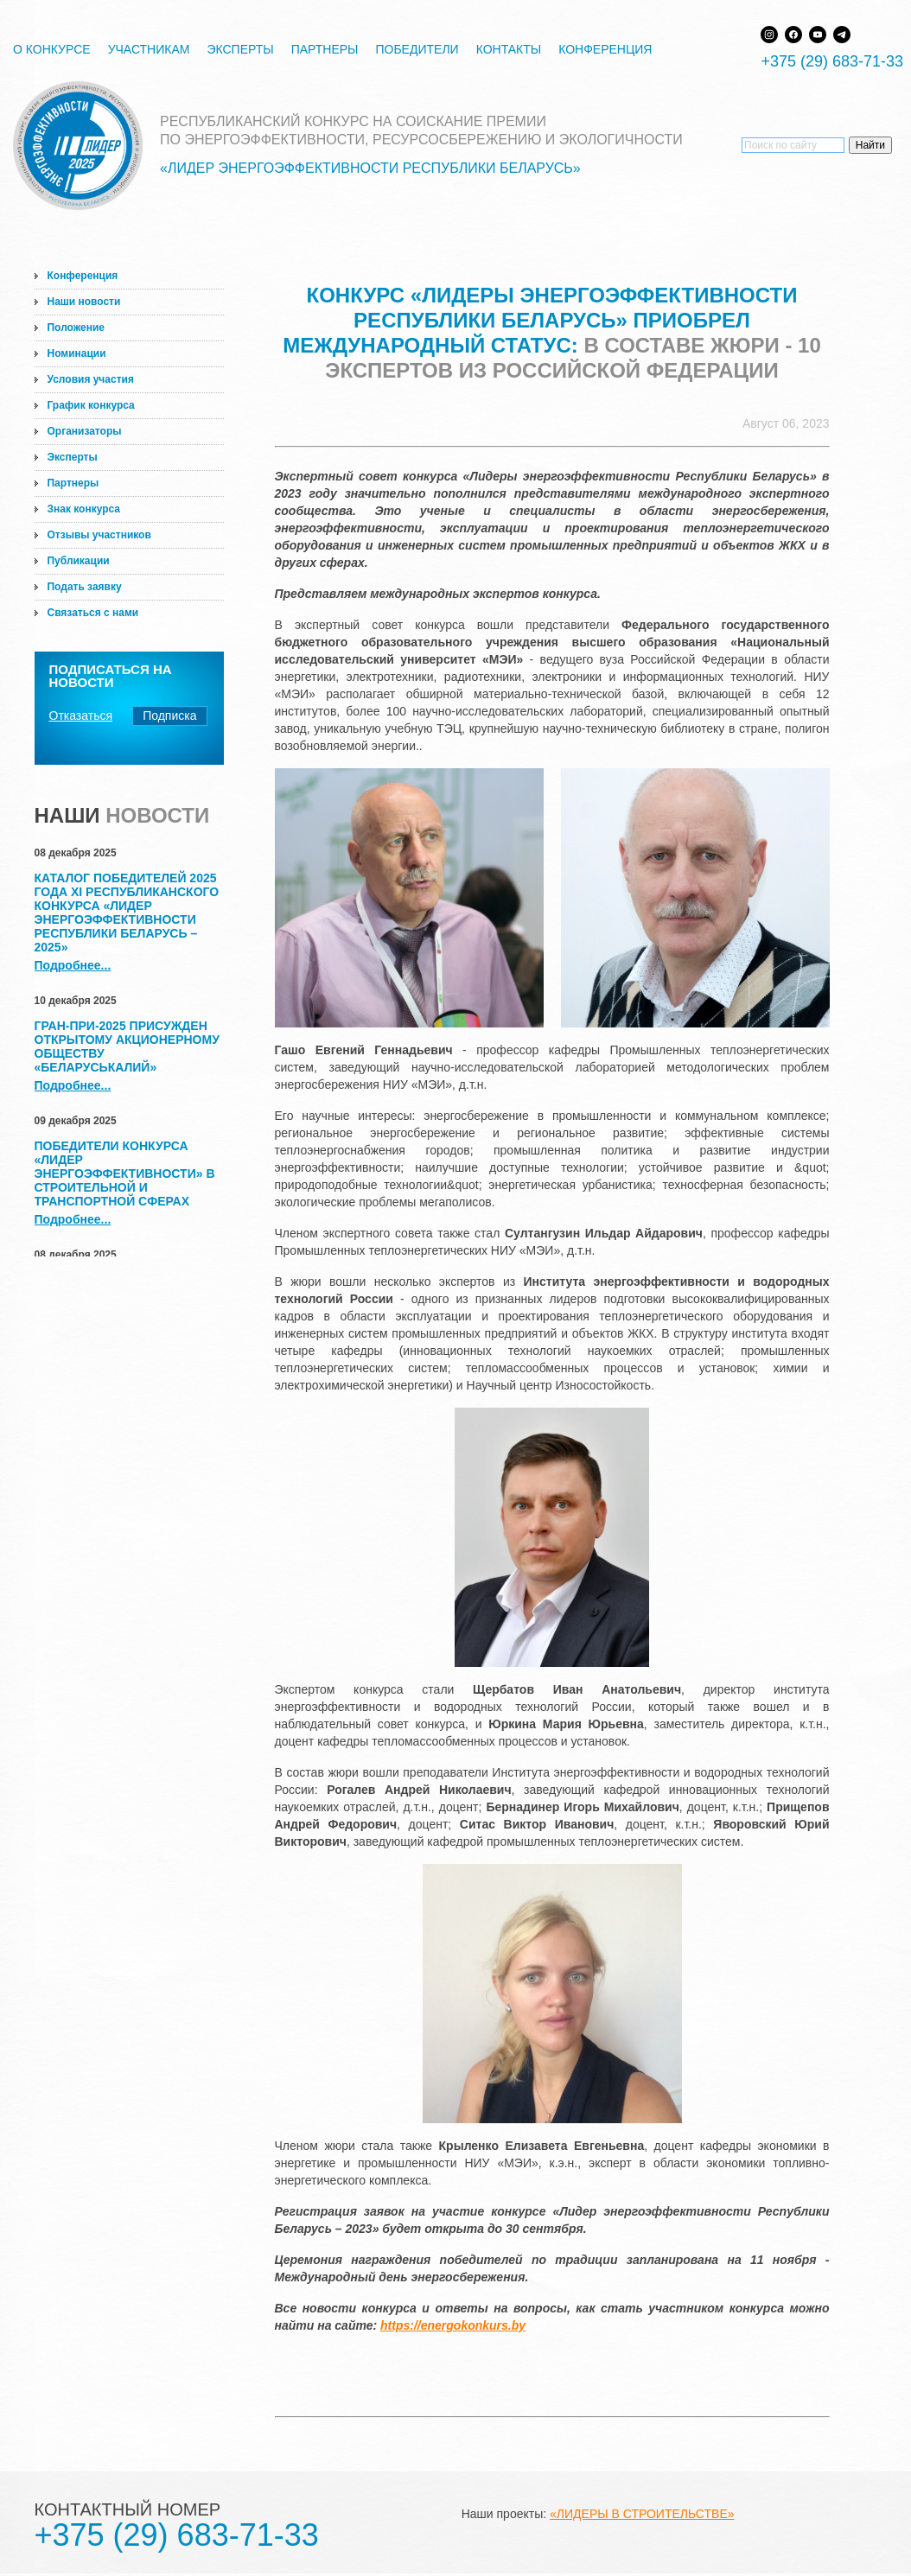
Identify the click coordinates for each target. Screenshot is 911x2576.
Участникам (149, 49)
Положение (76, 327)
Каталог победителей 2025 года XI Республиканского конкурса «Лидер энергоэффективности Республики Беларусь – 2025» (127, 912)
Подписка (169, 715)
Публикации (79, 561)
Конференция (605, 49)
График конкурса (91, 405)
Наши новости (84, 302)
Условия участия (91, 379)
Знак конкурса (84, 509)
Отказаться (81, 715)
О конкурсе (52, 49)
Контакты (509, 49)
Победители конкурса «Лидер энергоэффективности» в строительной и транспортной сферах (125, 1173)
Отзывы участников (99, 535)
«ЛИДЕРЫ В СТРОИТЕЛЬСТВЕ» (642, 2514)
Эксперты (240, 49)
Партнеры (325, 49)
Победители (416, 49)
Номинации (77, 353)
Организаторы (85, 431)
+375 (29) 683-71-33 (832, 61)
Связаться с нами (93, 613)
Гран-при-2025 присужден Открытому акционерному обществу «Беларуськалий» (127, 1046)
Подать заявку (85, 587)
